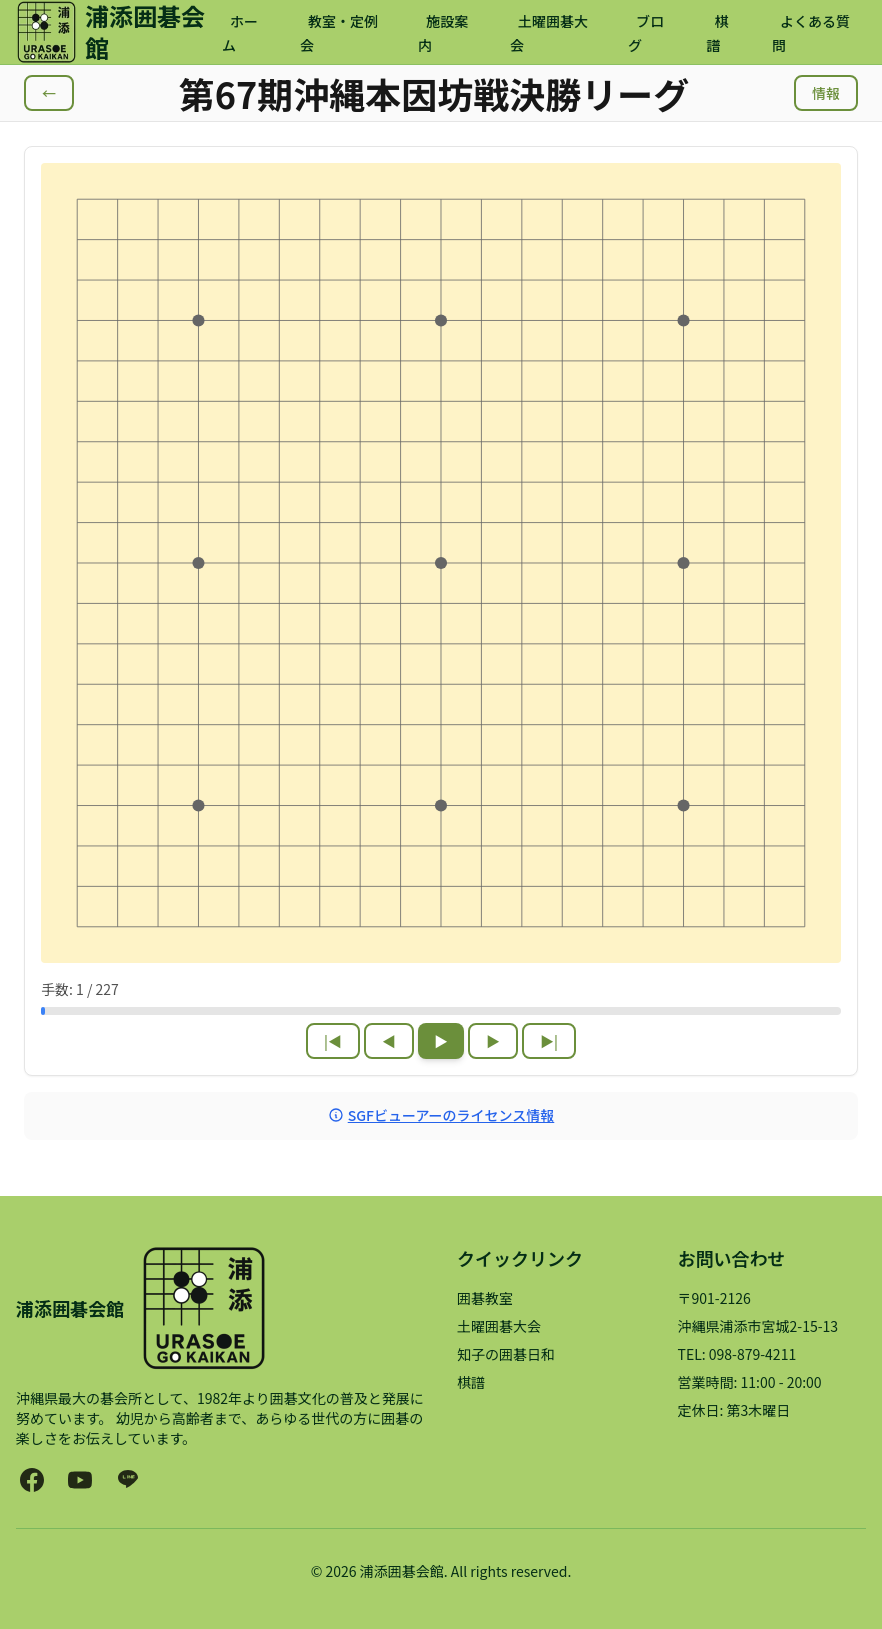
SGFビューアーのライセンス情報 (441, 1115)
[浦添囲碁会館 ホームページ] (119, 32)
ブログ (646, 33)
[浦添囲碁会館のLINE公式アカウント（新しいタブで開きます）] (128, 1480)
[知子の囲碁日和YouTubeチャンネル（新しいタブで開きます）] (80, 1480)
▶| (549, 1041)
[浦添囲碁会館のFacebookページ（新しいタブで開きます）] (32, 1480)
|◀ (333, 1041)
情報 (826, 93)
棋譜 (718, 33)
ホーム (240, 33)
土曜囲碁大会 (549, 33)
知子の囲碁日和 (506, 1354)
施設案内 (443, 33)
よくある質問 (811, 33)
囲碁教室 (485, 1298)
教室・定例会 (339, 33)
